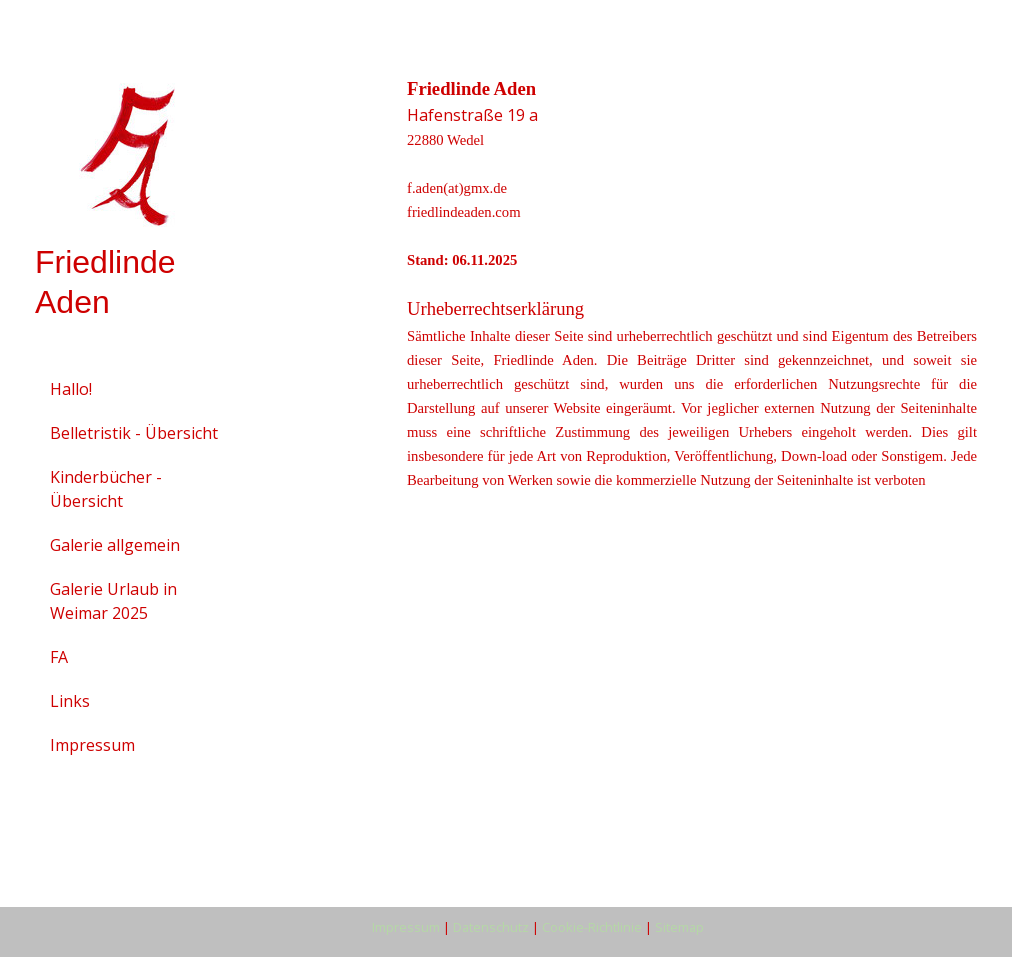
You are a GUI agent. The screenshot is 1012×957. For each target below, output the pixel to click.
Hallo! (71, 389)
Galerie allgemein (115, 545)
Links (70, 701)
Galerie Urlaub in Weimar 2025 (113, 601)
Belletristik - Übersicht (134, 433)
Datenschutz (491, 927)
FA (59, 657)
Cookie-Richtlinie (592, 927)
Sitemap (679, 927)
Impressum (92, 745)
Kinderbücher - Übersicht (106, 489)
